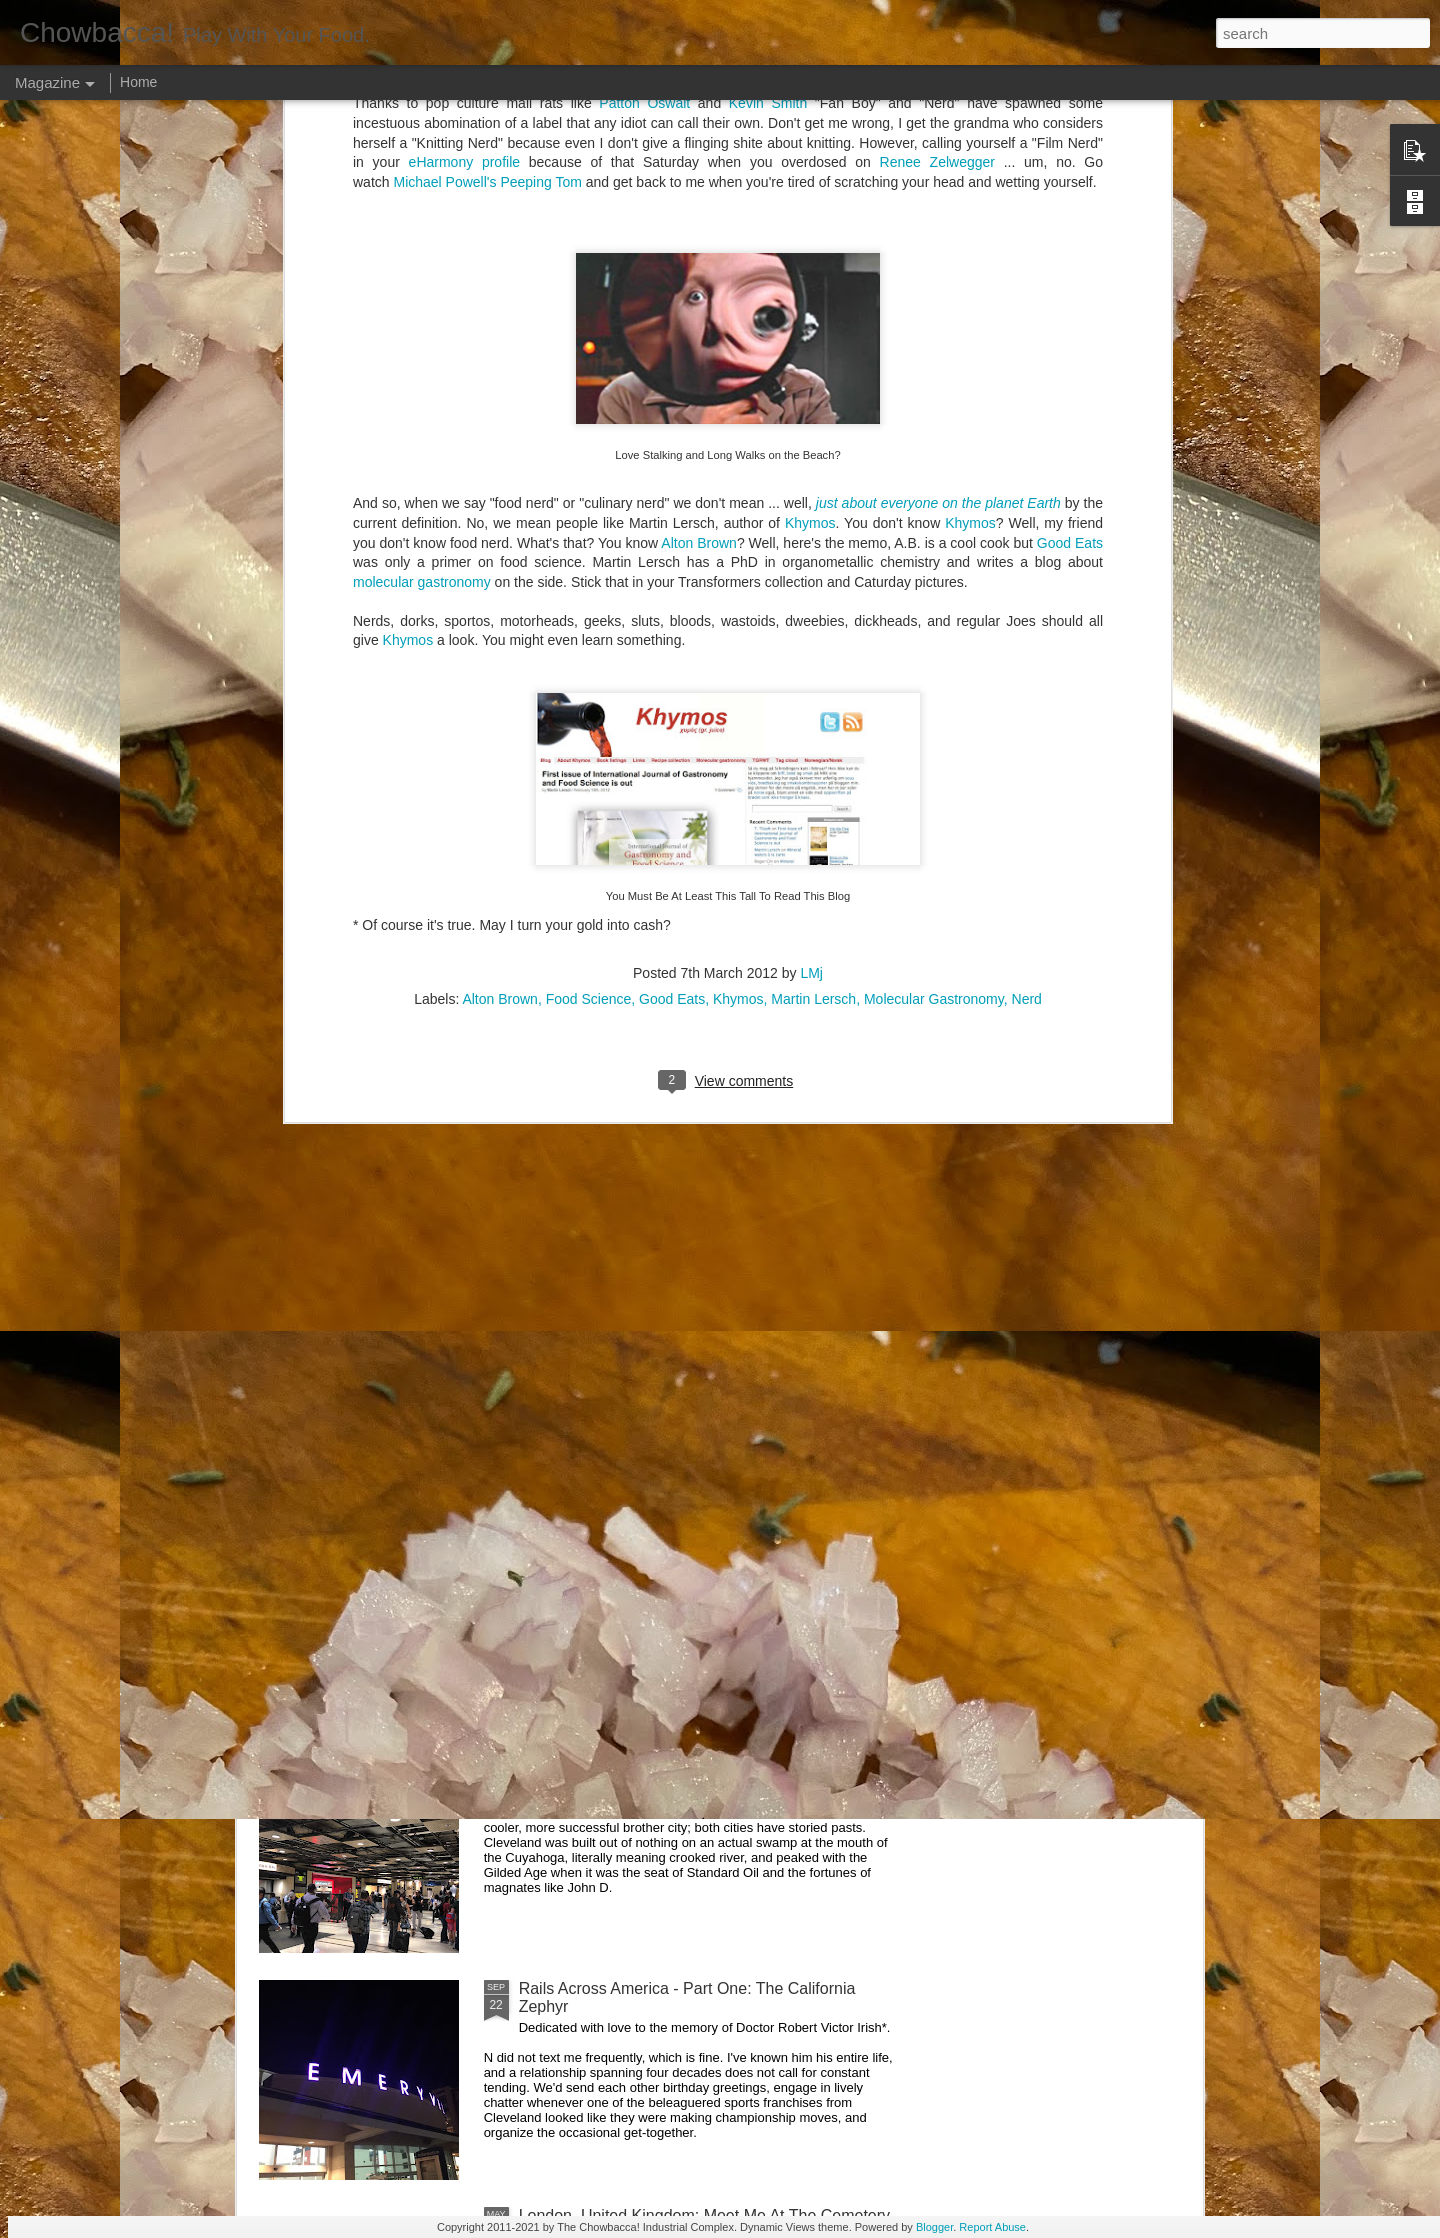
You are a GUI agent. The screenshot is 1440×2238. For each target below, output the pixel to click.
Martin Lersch (813, 508)
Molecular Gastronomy (934, 508)
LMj (811, 482)
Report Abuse (992, 2227)
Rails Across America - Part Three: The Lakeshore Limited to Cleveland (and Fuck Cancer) (696, 1543)
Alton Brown (499, 508)
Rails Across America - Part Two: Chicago (666, 1761)
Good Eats (672, 508)
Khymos (408, 149)
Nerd (1027, 508)
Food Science (589, 508)
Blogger (934, 2227)
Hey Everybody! (575, 1080)
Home (138, 82)
